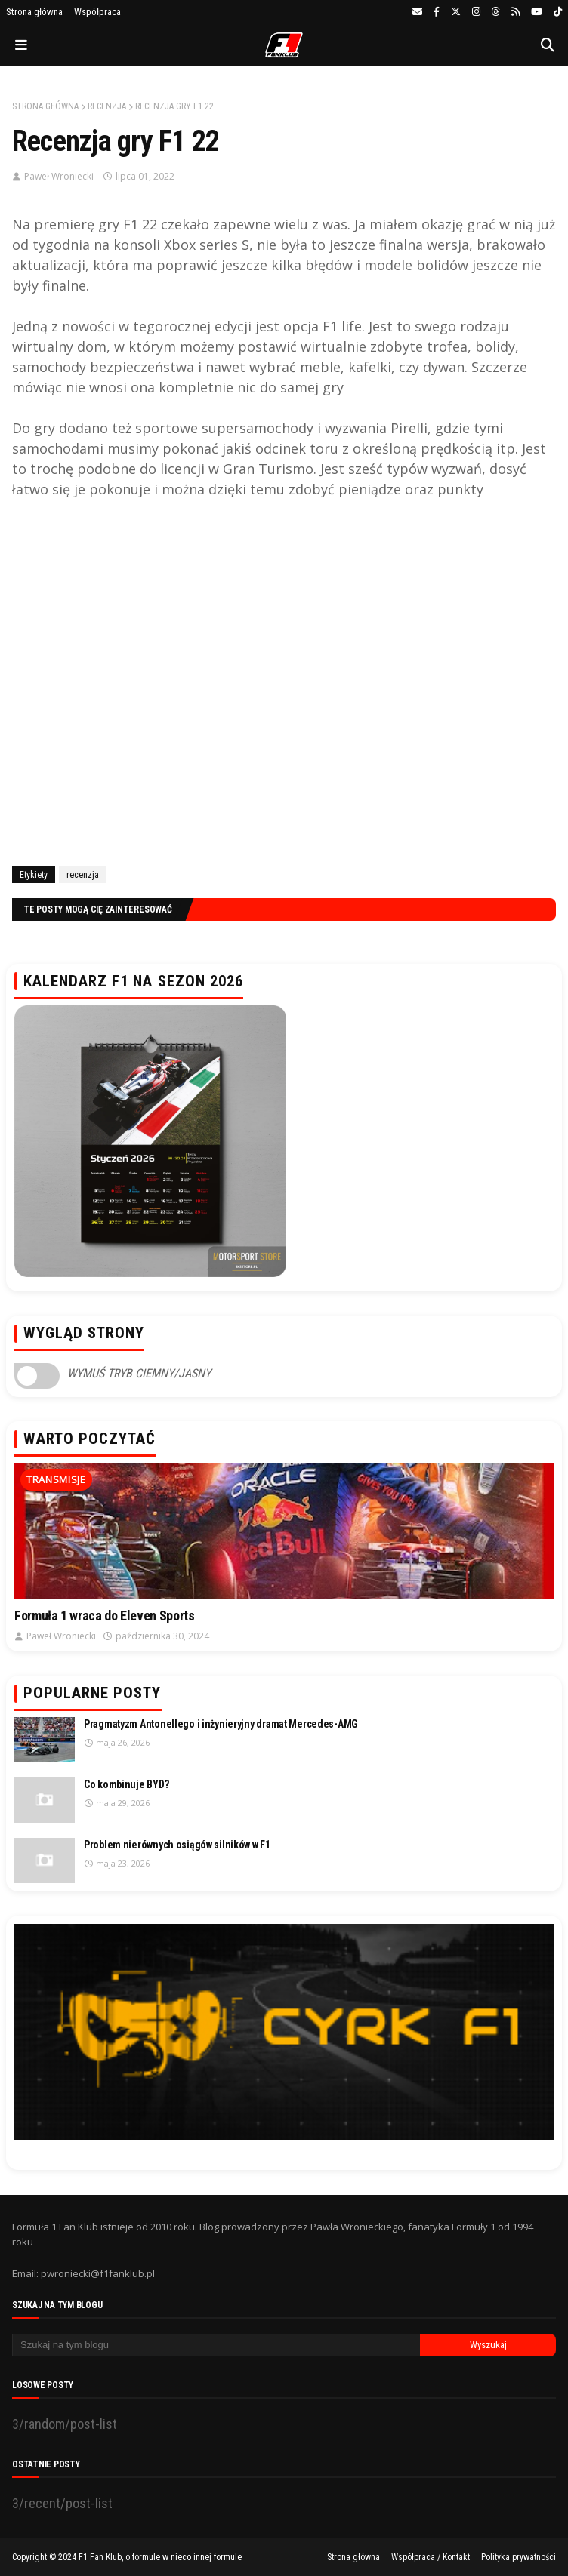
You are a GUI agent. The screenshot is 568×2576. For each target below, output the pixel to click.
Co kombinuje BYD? (126, 1784)
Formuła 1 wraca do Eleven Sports (104, 1615)
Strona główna (34, 11)
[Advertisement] (284, 682)
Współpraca (97, 11)
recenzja (107, 106)
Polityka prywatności (518, 2557)
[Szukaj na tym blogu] (216, 2345)
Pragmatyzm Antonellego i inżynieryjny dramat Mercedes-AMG (221, 1724)
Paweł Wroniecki (59, 176)
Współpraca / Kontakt (430, 2557)
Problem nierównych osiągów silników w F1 (177, 1845)
